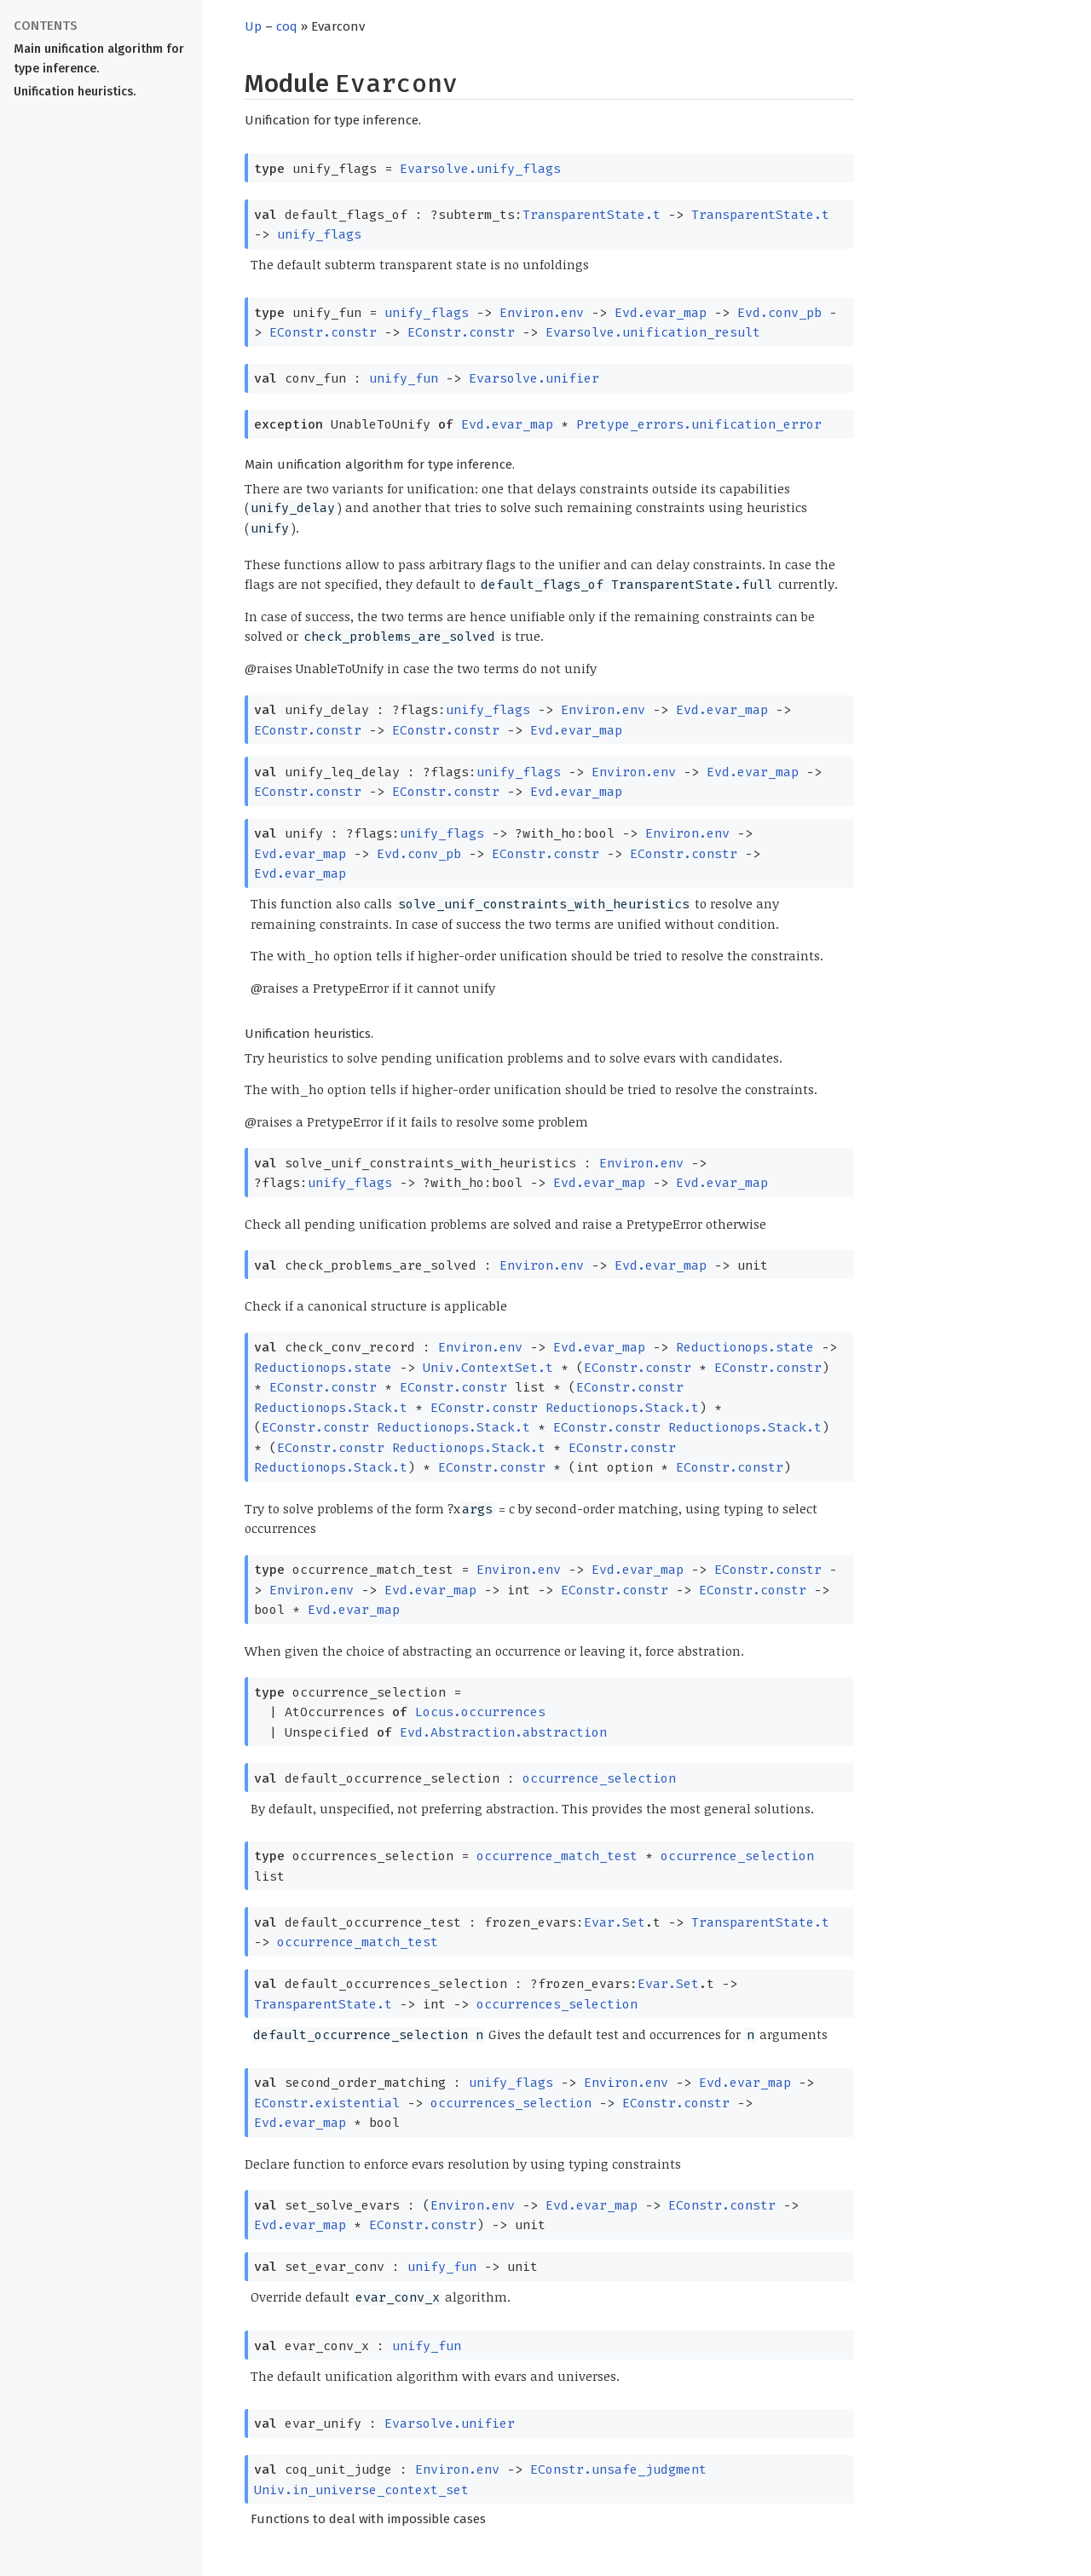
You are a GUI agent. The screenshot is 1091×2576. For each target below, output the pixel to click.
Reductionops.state (745, 1347)
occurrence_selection (599, 1778)
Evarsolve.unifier (534, 378)
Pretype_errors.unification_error (699, 424)
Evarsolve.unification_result (653, 332)
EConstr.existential (327, 2103)
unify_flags (319, 234)
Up (253, 26)
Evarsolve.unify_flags (480, 168)
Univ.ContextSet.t (488, 1367)
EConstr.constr (323, 332)
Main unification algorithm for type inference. (99, 59)
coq (286, 26)
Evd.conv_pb (779, 312)
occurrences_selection (557, 2004)
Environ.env (541, 312)
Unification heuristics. (75, 91)
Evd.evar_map (661, 312)
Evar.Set (614, 1922)
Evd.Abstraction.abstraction (503, 1732)
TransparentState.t (591, 214)
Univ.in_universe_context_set (361, 2490)
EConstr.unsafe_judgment (618, 2469)
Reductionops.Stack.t (330, 1407)
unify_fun (403, 378)
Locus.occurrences (480, 1712)
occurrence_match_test (557, 1856)
